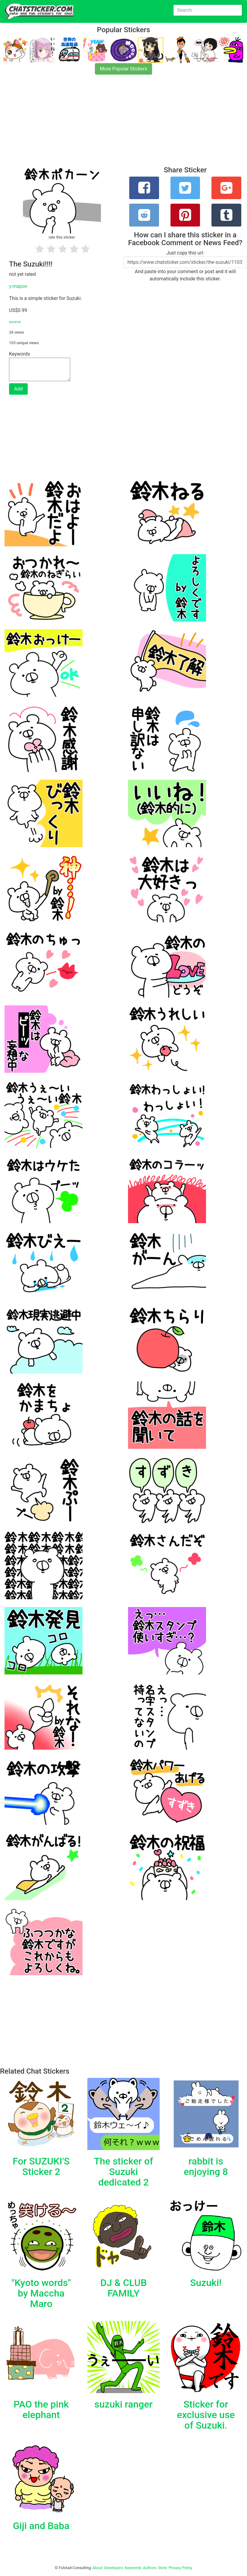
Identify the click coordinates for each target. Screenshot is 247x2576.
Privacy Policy (180, 2567)
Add (18, 389)
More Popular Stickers (123, 69)
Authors (150, 2567)
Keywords (133, 2567)
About (97, 2567)
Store (162, 2567)
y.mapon (18, 286)
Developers (113, 2567)
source (15, 321)
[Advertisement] (123, 124)
